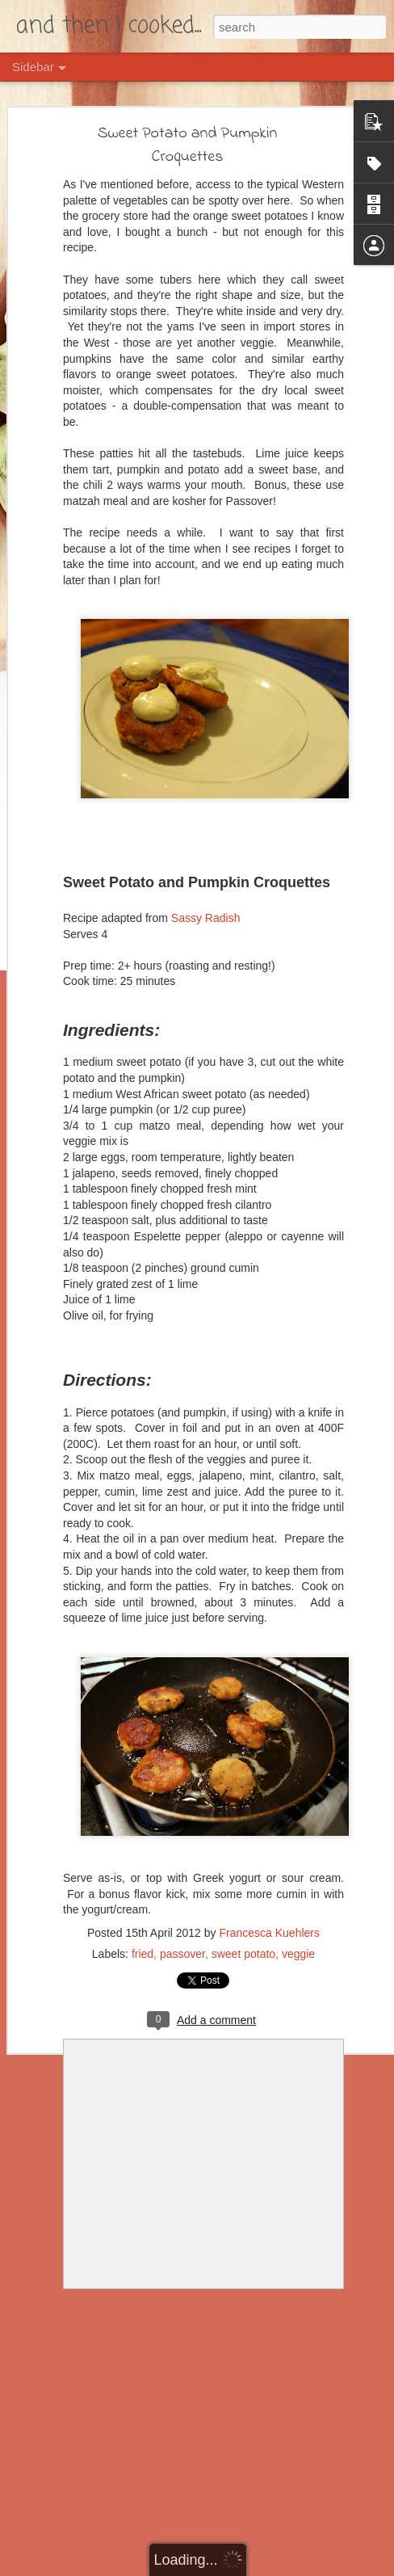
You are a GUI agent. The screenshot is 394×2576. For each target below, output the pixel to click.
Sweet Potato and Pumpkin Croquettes (188, 145)
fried (142, 1953)
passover (182, 1953)
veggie (298, 1953)
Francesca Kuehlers (269, 1932)
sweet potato (243, 1953)
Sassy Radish (206, 917)
